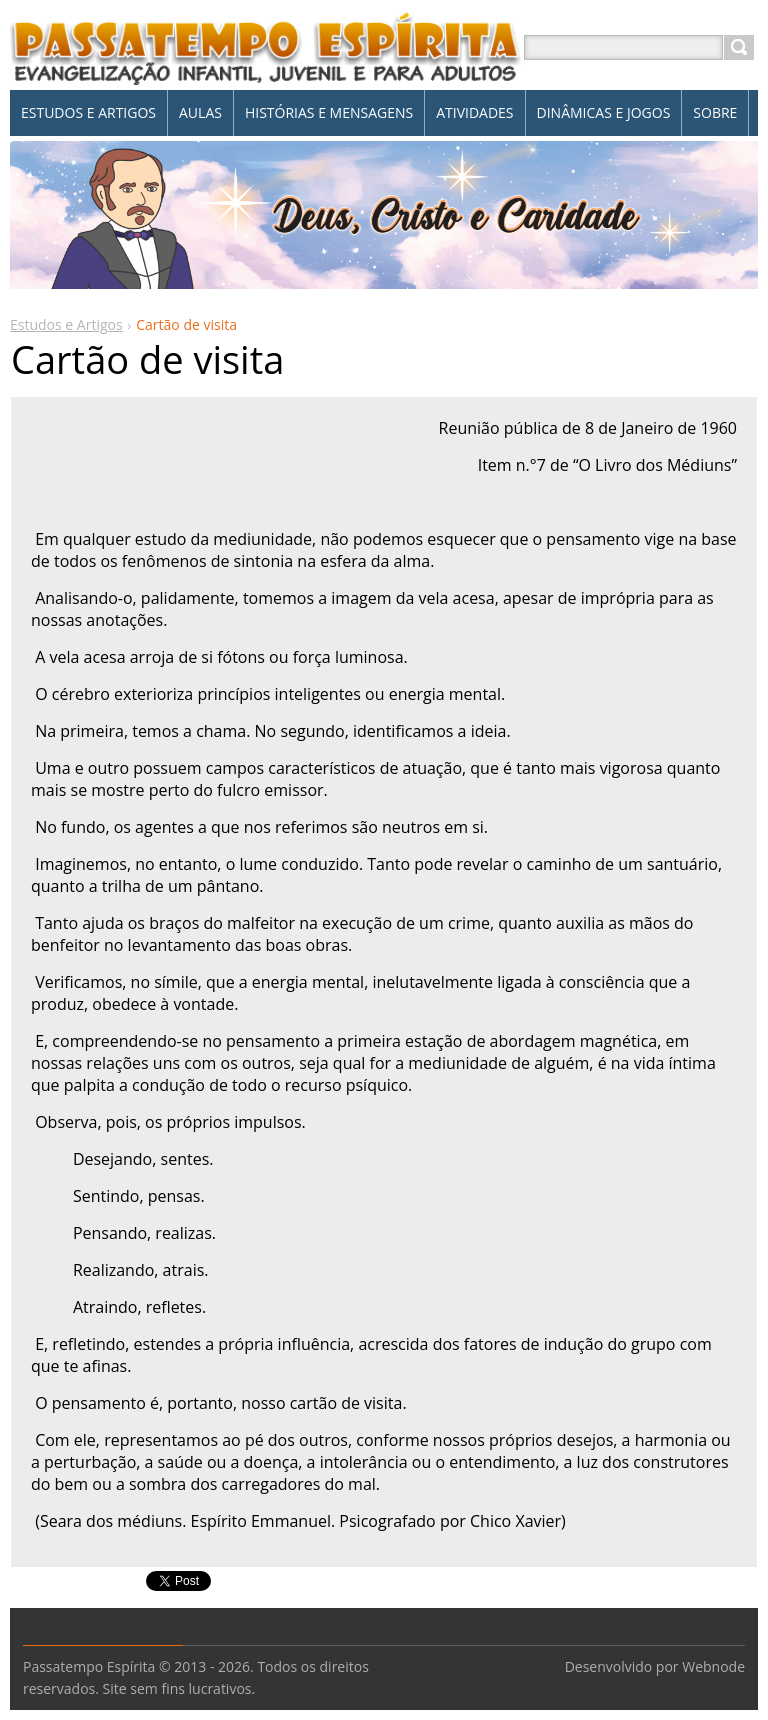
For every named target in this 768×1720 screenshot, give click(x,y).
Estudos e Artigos (66, 324)
